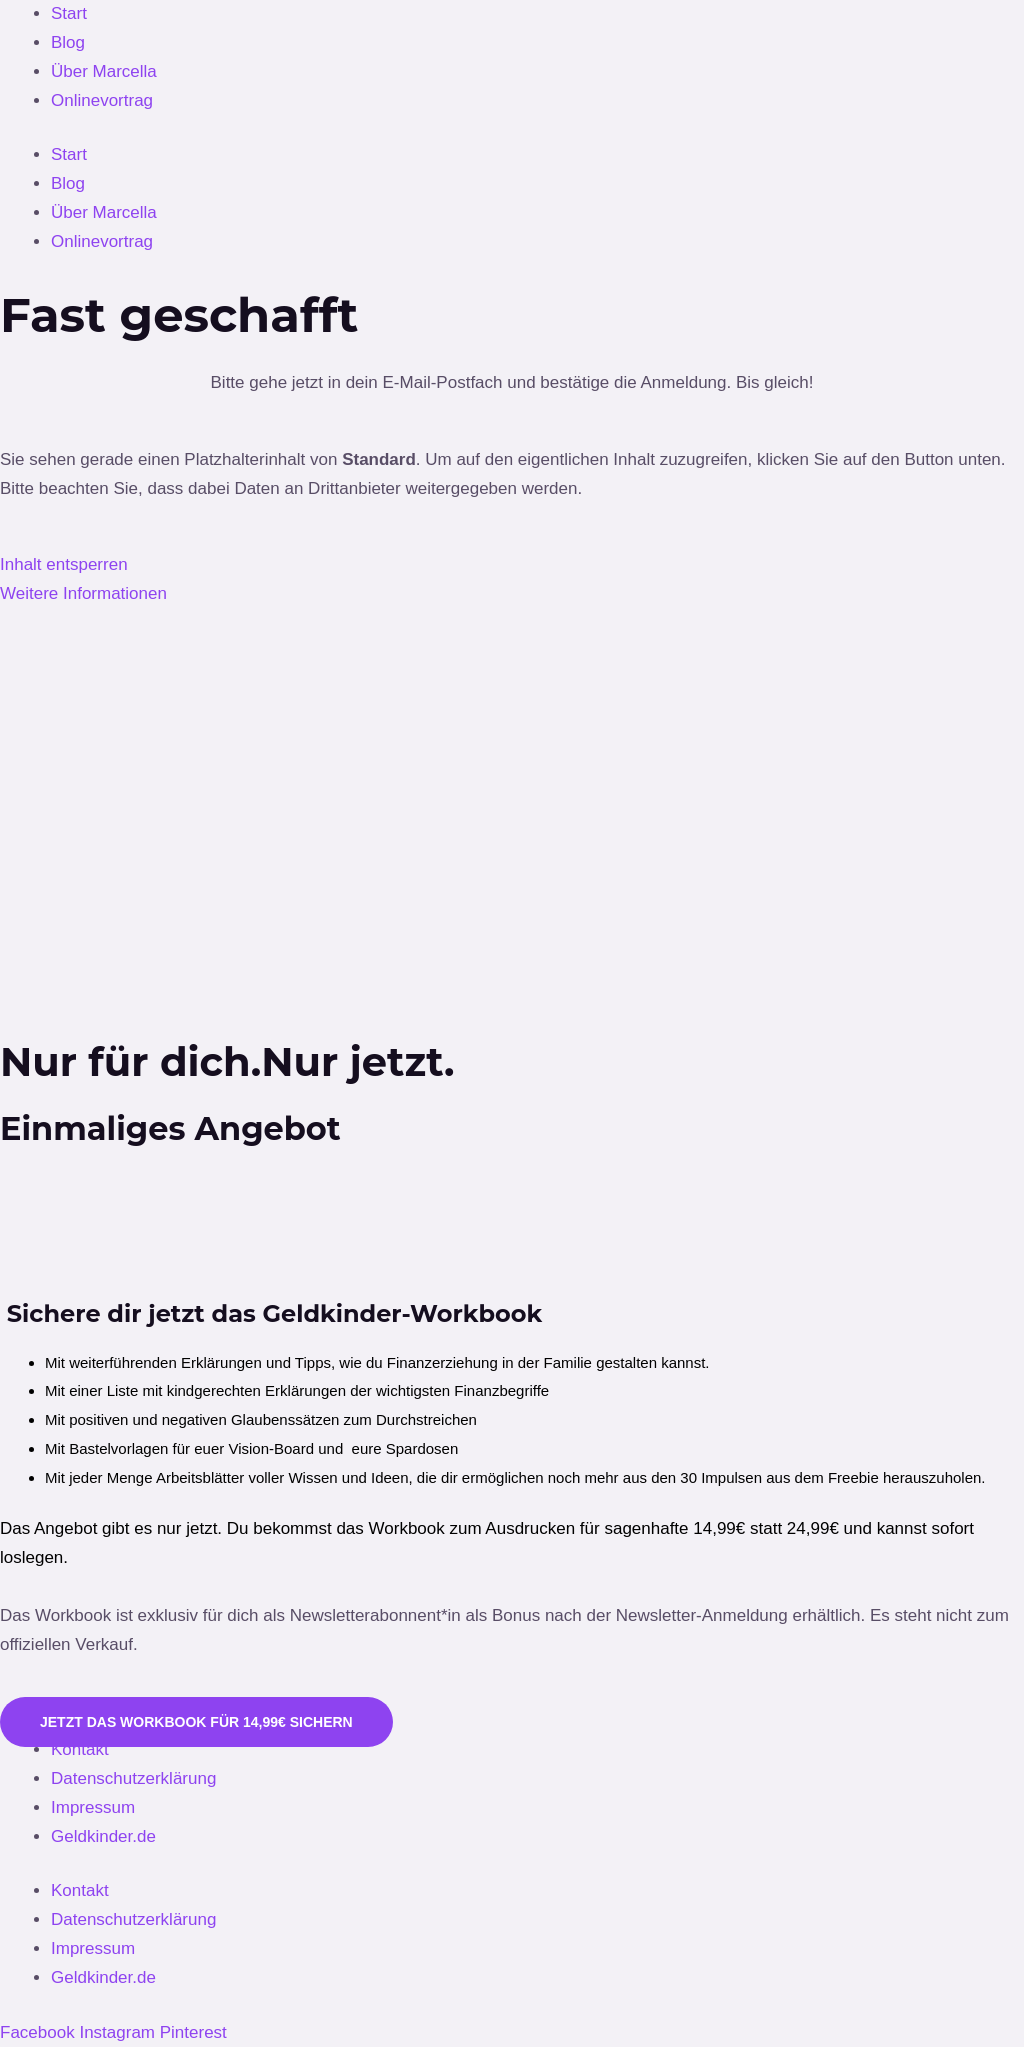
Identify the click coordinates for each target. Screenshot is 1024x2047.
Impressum (93, 1807)
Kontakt (80, 1749)
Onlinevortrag (102, 100)
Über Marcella (104, 71)
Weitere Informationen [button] (83, 593)
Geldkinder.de (103, 1836)
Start (69, 13)
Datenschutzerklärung (133, 1778)
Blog (68, 42)
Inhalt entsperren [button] (64, 564)
